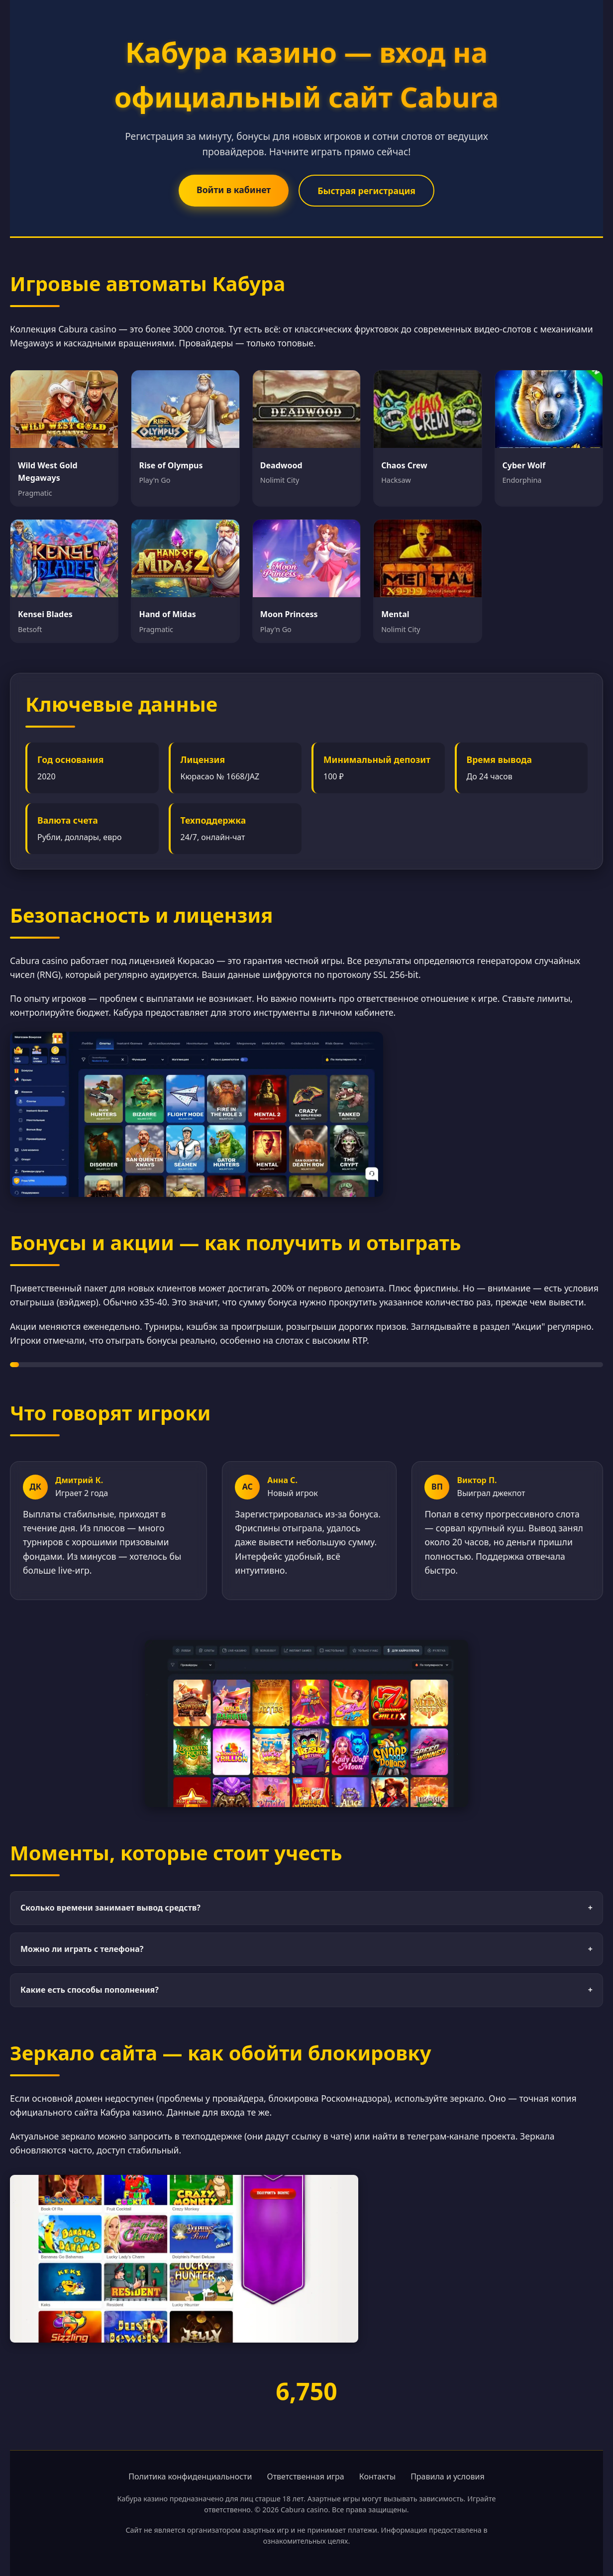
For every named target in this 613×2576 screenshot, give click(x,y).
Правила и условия (447, 2476)
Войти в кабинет (234, 190)
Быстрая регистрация (366, 191)
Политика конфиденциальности (190, 2476)
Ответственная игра (305, 2476)
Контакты (377, 2476)
